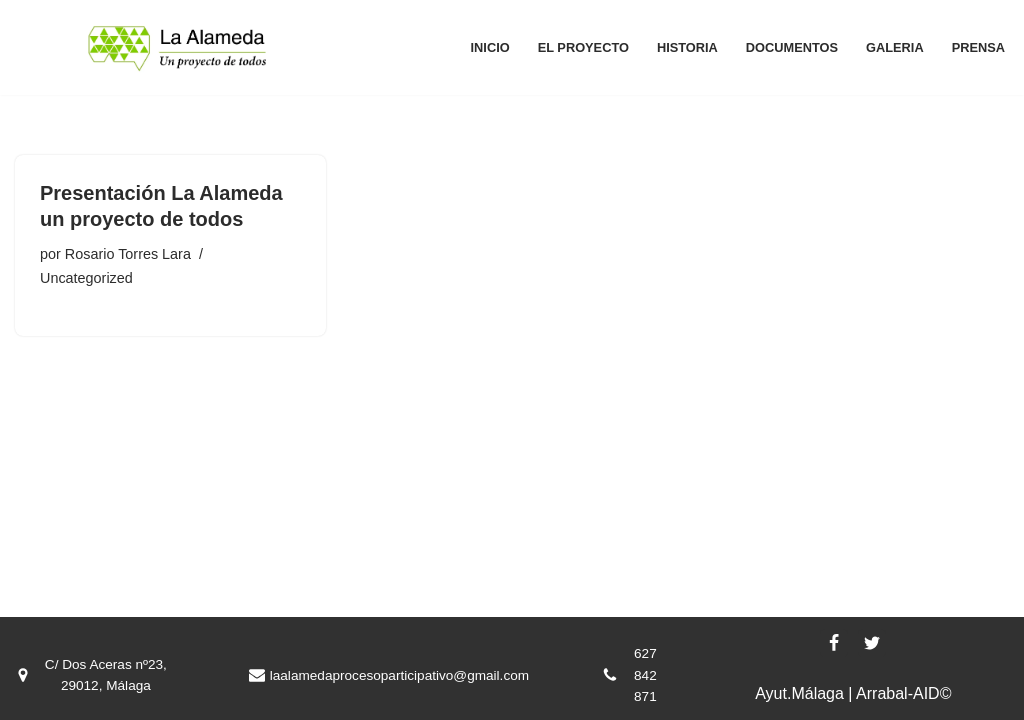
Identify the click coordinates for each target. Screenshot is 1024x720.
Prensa (978, 47)
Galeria (895, 47)
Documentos (792, 47)
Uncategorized (86, 278)
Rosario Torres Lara (128, 254)
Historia (687, 47)
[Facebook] (834, 643)
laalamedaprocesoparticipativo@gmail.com (399, 675)
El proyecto (583, 47)
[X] (872, 643)
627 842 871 (645, 675)
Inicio (490, 47)
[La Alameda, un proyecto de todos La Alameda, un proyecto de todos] (177, 47)
